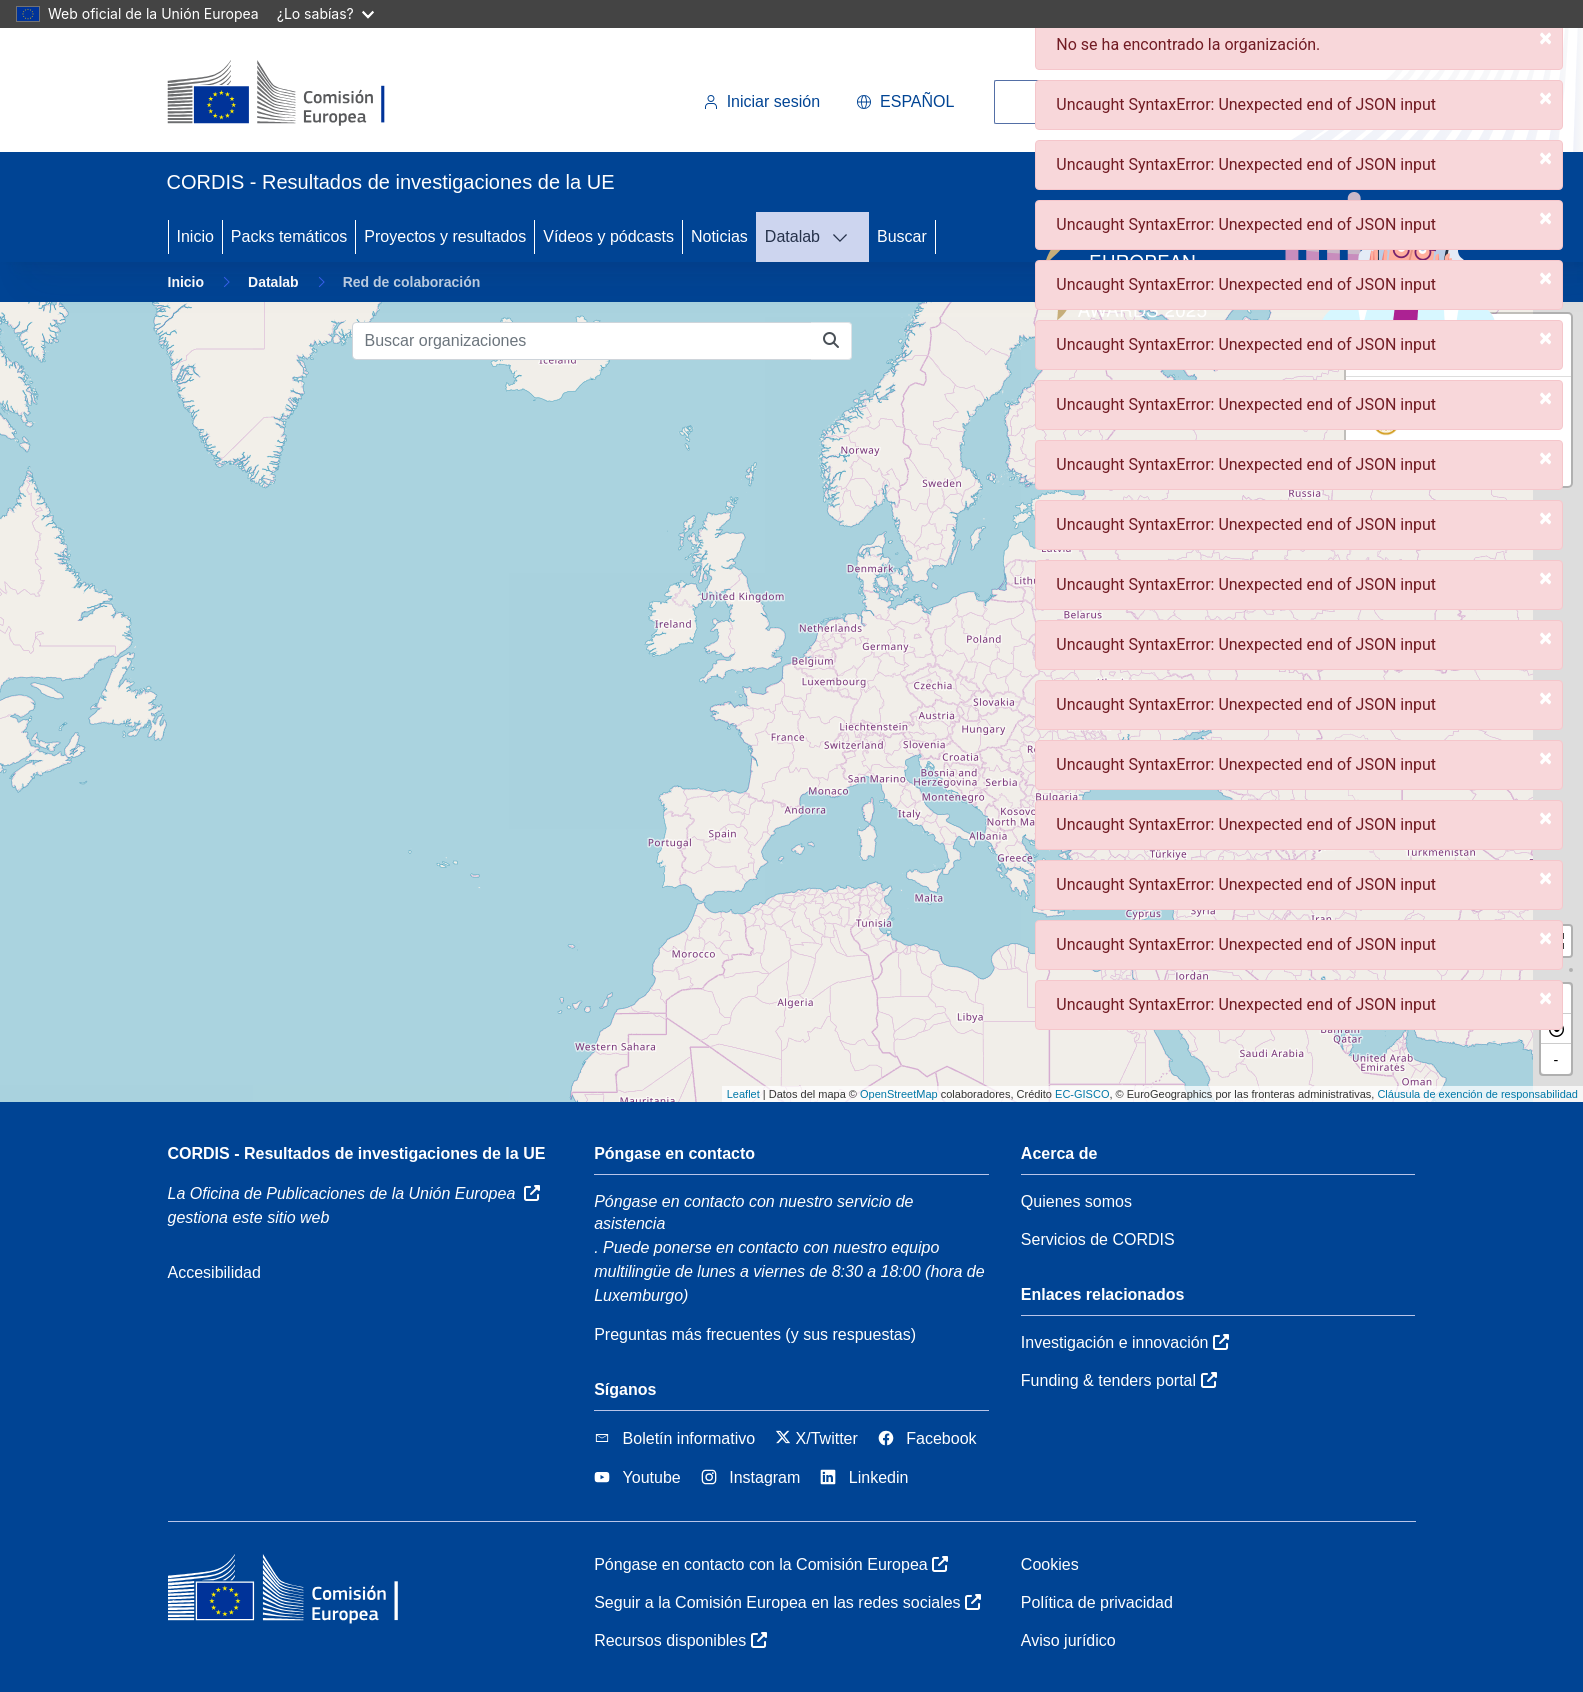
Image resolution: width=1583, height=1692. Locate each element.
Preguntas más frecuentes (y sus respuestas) (755, 1334)
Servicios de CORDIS (1098, 1239)
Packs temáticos (289, 236)
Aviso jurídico (1068, 1640)
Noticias (719, 236)
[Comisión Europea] (304, 94)
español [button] (905, 101)
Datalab (792, 236)
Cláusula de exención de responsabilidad (1477, 1094)
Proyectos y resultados (445, 236)
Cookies (1050, 1564)
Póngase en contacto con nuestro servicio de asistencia (753, 1212)
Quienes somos (1076, 1201)
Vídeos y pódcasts (608, 236)
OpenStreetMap (899, 1094)
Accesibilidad (214, 1272)
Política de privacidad (1097, 1602)
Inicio (195, 236)
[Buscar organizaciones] (582, 341)
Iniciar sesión (761, 101)
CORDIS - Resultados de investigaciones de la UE (357, 1153)
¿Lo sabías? (325, 13)
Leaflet (743, 1094)
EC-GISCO (1082, 1094)
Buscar (902, 236)
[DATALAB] (846, 237)
